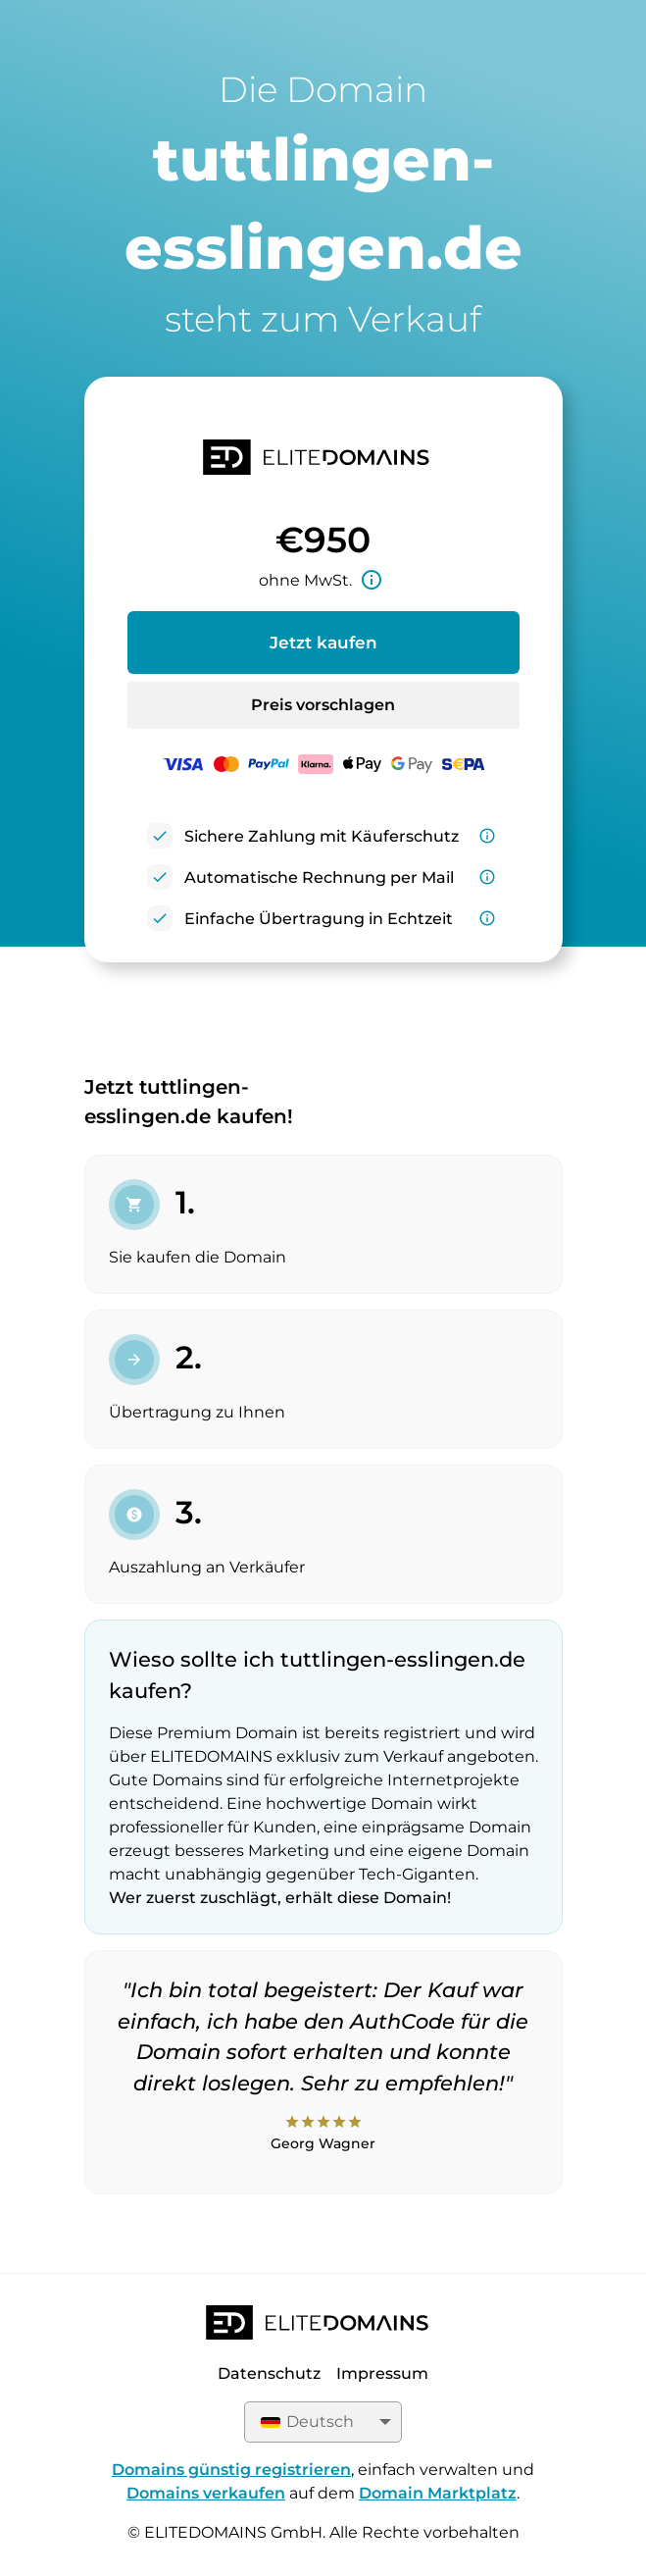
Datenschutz (269, 2373)
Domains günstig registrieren (231, 2469)
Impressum (382, 2373)
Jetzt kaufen (323, 642)
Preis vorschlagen (323, 705)
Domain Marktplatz (438, 2493)
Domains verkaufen (205, 2493)
